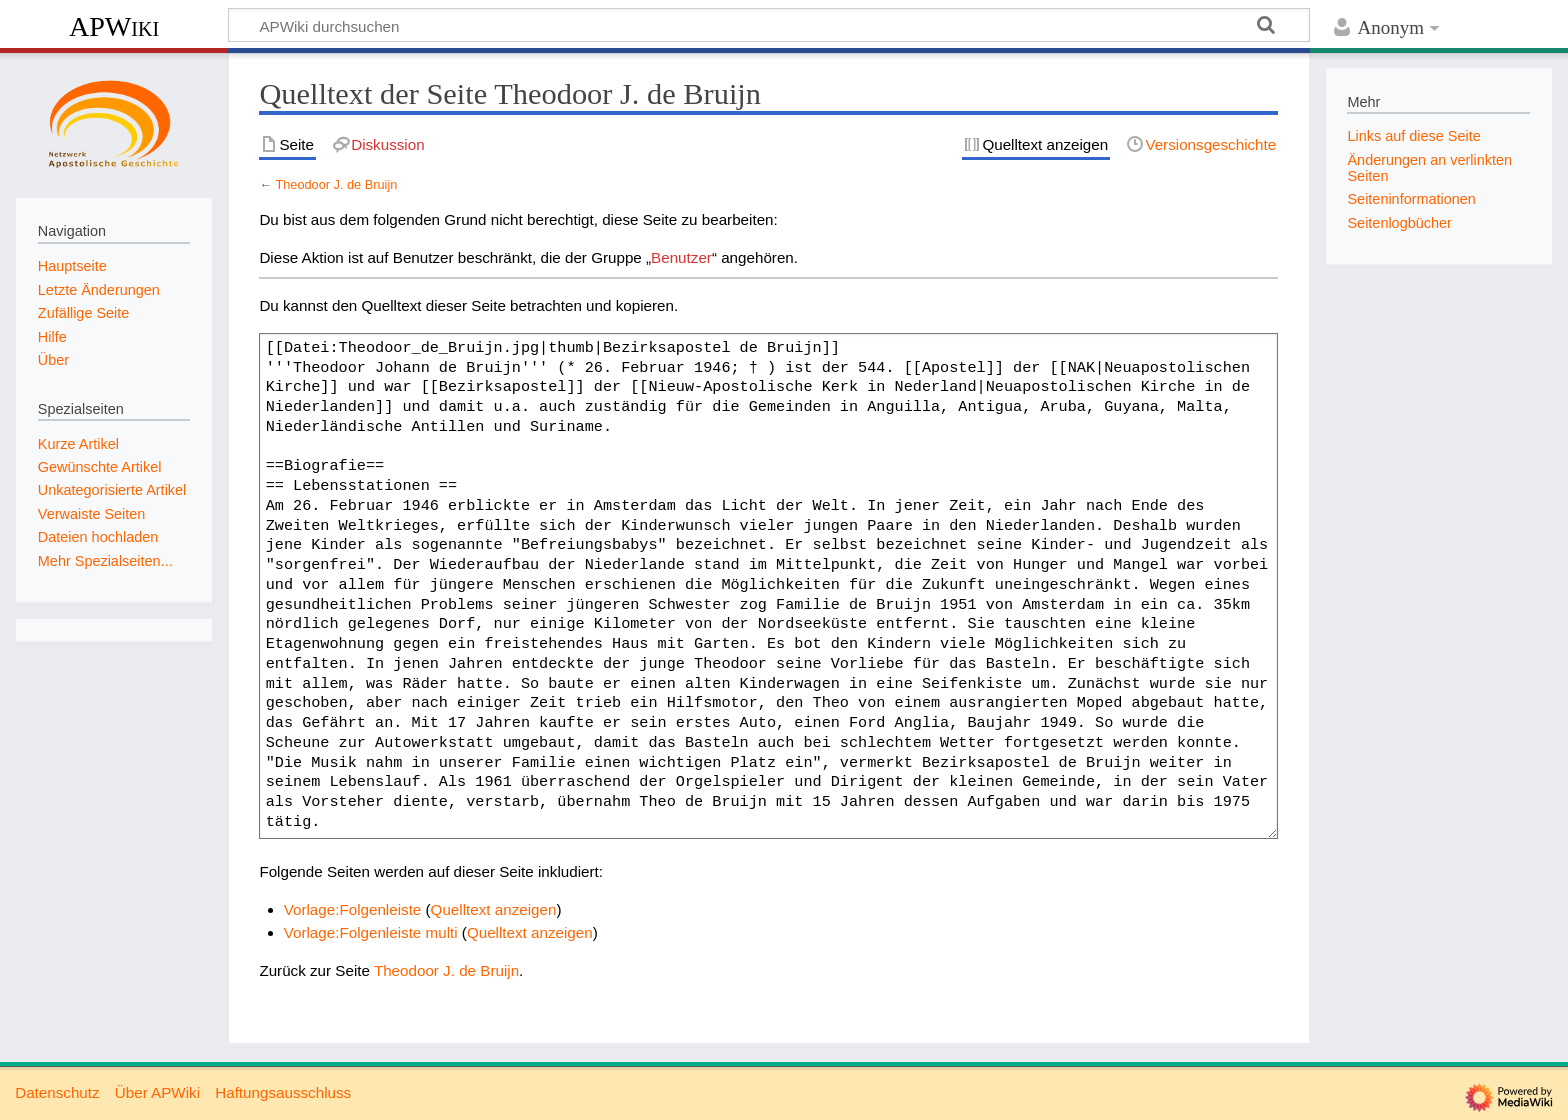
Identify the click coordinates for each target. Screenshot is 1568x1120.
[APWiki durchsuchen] (769, 25)
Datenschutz (57, 1092)
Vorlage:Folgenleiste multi (371, 932)
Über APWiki (157, 1092)
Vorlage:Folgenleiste (353, 909)
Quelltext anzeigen (494, 909)
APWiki (114, 26)
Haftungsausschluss (283, 1092)
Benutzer (681, 257)
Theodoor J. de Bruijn (336, 184)
